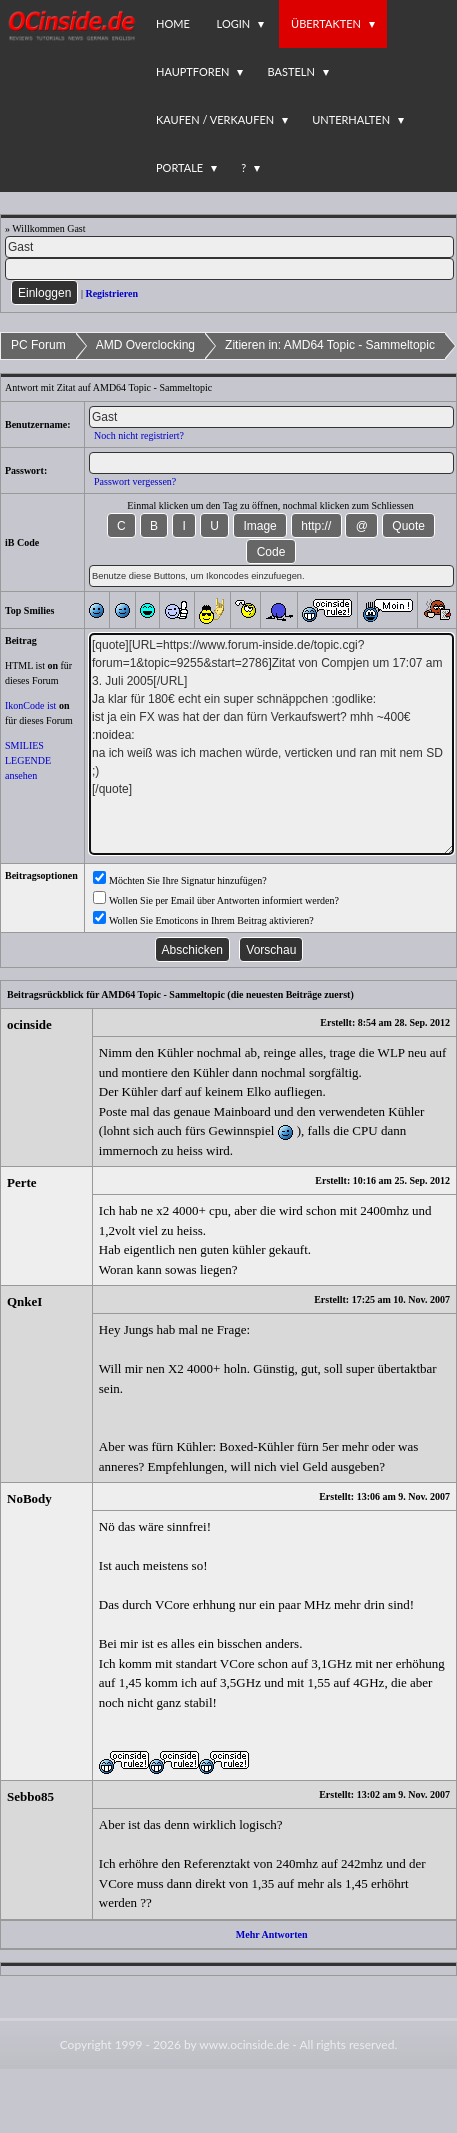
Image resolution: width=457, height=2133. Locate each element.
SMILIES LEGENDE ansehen (28, 760)
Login (234, 23)
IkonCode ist (30, 705)
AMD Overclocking (145, 345)
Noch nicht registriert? (139, 435)
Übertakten (326, 23)
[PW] (229, 269)
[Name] (229, 247)
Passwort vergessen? (135, 481)
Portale (179, 167)
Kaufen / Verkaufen (215, 119)
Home (173, 23)
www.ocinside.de (244, 2044)
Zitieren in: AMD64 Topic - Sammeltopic (330, 345)
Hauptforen (192, 71)
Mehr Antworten (272, 1934)
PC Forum (38, 345)
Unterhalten (351, 119)
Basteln (290, 71)
